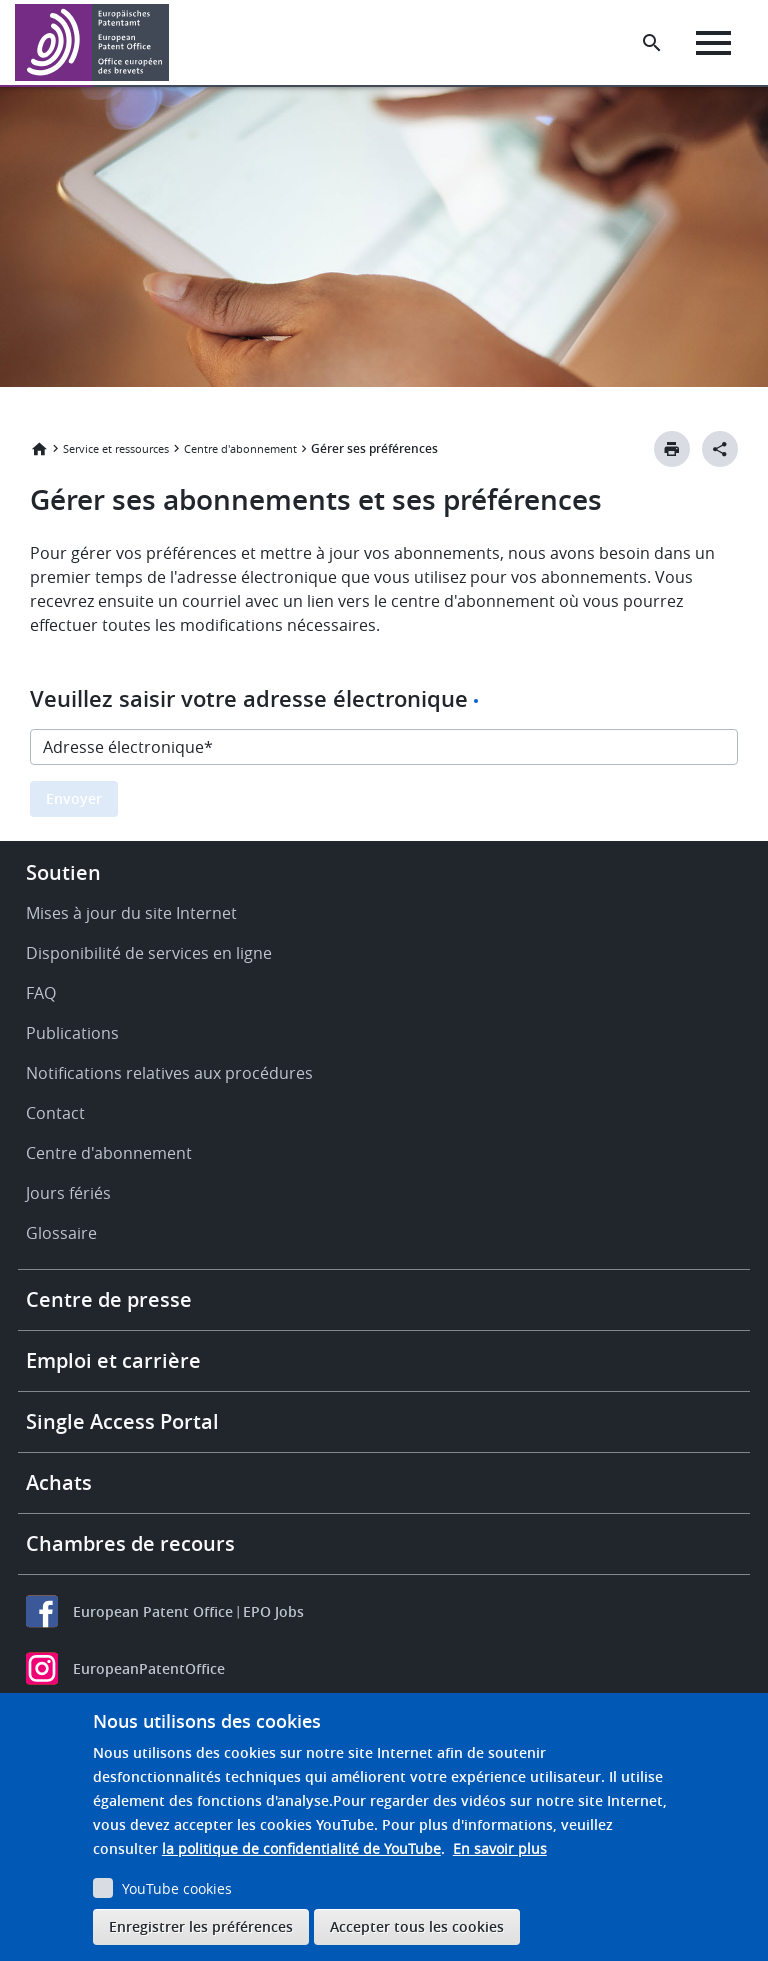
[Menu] (713, 43)
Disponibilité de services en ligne (149, 953)
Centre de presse (109, 1299)
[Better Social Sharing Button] (720, 449)
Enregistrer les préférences (201, 1926)
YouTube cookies (177, 1888)
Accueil (39, 449)
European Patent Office (153, 1611)
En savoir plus (500, 1848)
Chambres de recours (130, 1543)
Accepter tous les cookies (417, 1926)
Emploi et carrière (113, 1360)
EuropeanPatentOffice (149, 1668)
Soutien (63, 872)
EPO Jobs (273, 1611)
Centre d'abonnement (240, 448)
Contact (55, 1113)
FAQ (41, 993)
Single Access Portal (122, 1421)
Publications (72, 1033)
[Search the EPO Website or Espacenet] (652, 43)
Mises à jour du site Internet (131, 913)
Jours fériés (68, 1193)
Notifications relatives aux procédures (169, 1073)
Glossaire (61, 1233)
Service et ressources (116, 448)
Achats (59, 1482)
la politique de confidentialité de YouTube (301, 1848)
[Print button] (672, 449)
